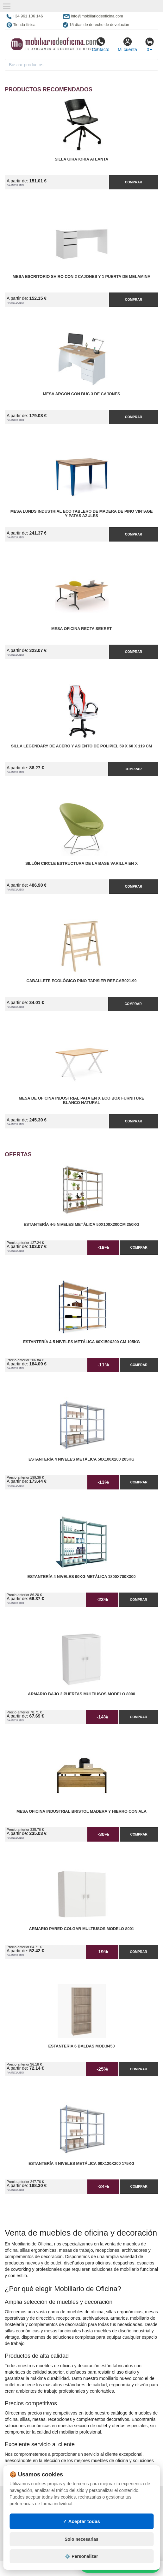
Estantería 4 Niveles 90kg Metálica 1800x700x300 (82, 1576)
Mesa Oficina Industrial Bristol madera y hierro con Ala (81, 1811)
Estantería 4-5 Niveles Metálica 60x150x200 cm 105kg (81, 1342)
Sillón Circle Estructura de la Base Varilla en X (81, 863)
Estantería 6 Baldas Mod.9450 (81, 2046)
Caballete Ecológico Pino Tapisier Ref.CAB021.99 (81, 981)
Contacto (100, 44)
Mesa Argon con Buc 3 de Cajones (81, 394)
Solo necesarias (81, 2539)
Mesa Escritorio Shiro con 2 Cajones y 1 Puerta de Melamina (81, 276)
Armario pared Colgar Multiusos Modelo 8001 (81, 1929)
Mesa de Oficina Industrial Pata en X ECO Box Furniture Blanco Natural (81, 1100)
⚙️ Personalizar (81, 2556)
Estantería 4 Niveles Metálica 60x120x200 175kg (81, 2163)
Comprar (133, 182)
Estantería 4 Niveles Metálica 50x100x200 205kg (81, 1459)
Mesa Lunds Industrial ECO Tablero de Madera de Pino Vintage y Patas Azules (81, 513)
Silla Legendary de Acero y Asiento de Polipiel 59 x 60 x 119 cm (81, 746)
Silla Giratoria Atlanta (81, 159)
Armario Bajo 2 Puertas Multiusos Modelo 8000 (81, 1694)
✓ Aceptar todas (81, 2521)
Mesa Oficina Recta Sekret (81, 629)
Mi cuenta (127, 44)
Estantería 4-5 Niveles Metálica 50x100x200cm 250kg (82, 1224)
